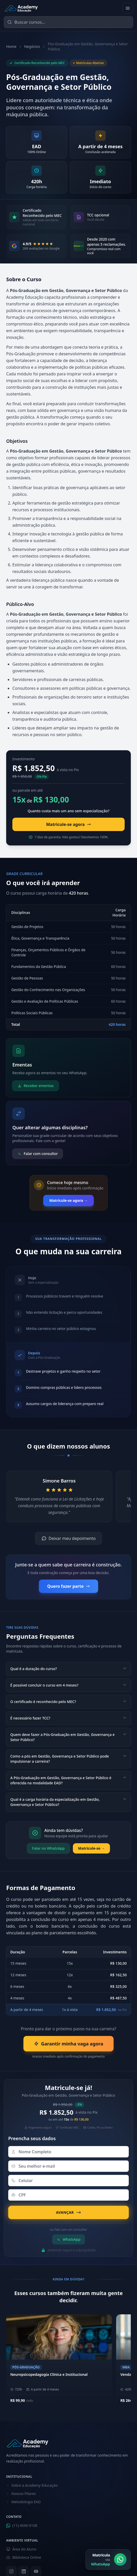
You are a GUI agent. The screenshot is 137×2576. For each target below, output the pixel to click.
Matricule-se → (91, 1848)
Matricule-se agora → (68, 1200)
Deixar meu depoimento (68, 1538)
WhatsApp (69, 2239)
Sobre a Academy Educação (32, 2485)
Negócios (32, 46)
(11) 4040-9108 (21, 2525)
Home (11, 46)
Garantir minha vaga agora (68, 2044)
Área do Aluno (21, 2548)
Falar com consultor (38, 1153)
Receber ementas (36, 1085)
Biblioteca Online (23, 2557)
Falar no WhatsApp (48, 1848)
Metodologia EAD (23, 2501)
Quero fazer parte (68, 1586)
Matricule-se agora (68, 824)
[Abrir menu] (128, 8)
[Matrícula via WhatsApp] (108, 2559)
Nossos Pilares (21, 2493)
